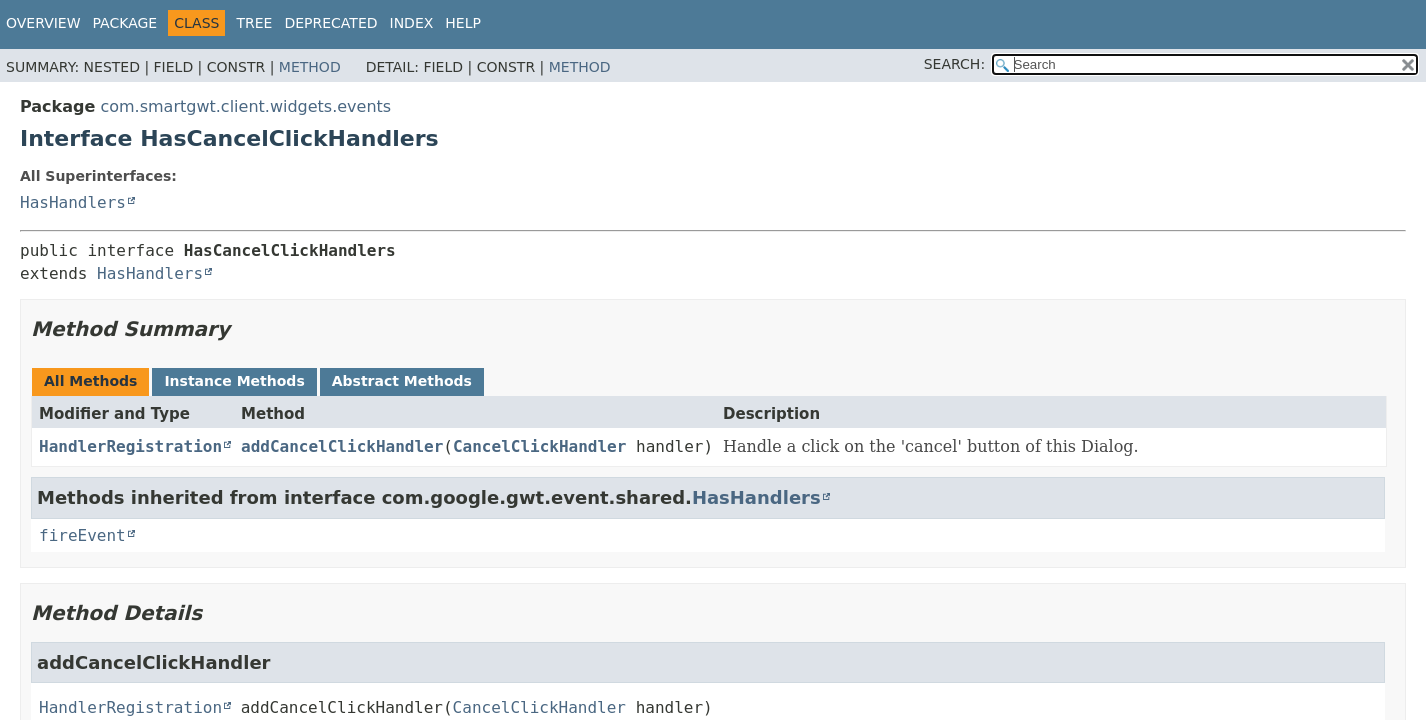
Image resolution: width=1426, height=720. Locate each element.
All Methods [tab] (90, 381)
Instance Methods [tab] (234, 381)
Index (412, 23)
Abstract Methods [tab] (402, 381)
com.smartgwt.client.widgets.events (245, 106)
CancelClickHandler (539, 446)
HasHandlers (73, 202)
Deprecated (330, 23)
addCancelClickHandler (342, 446)
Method (310, 67)
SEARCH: (954, 64)
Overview (43, 23)
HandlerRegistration (130, 446)
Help (463, 23)
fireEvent (82, 535)
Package (125, 23)
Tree (254, 23)
